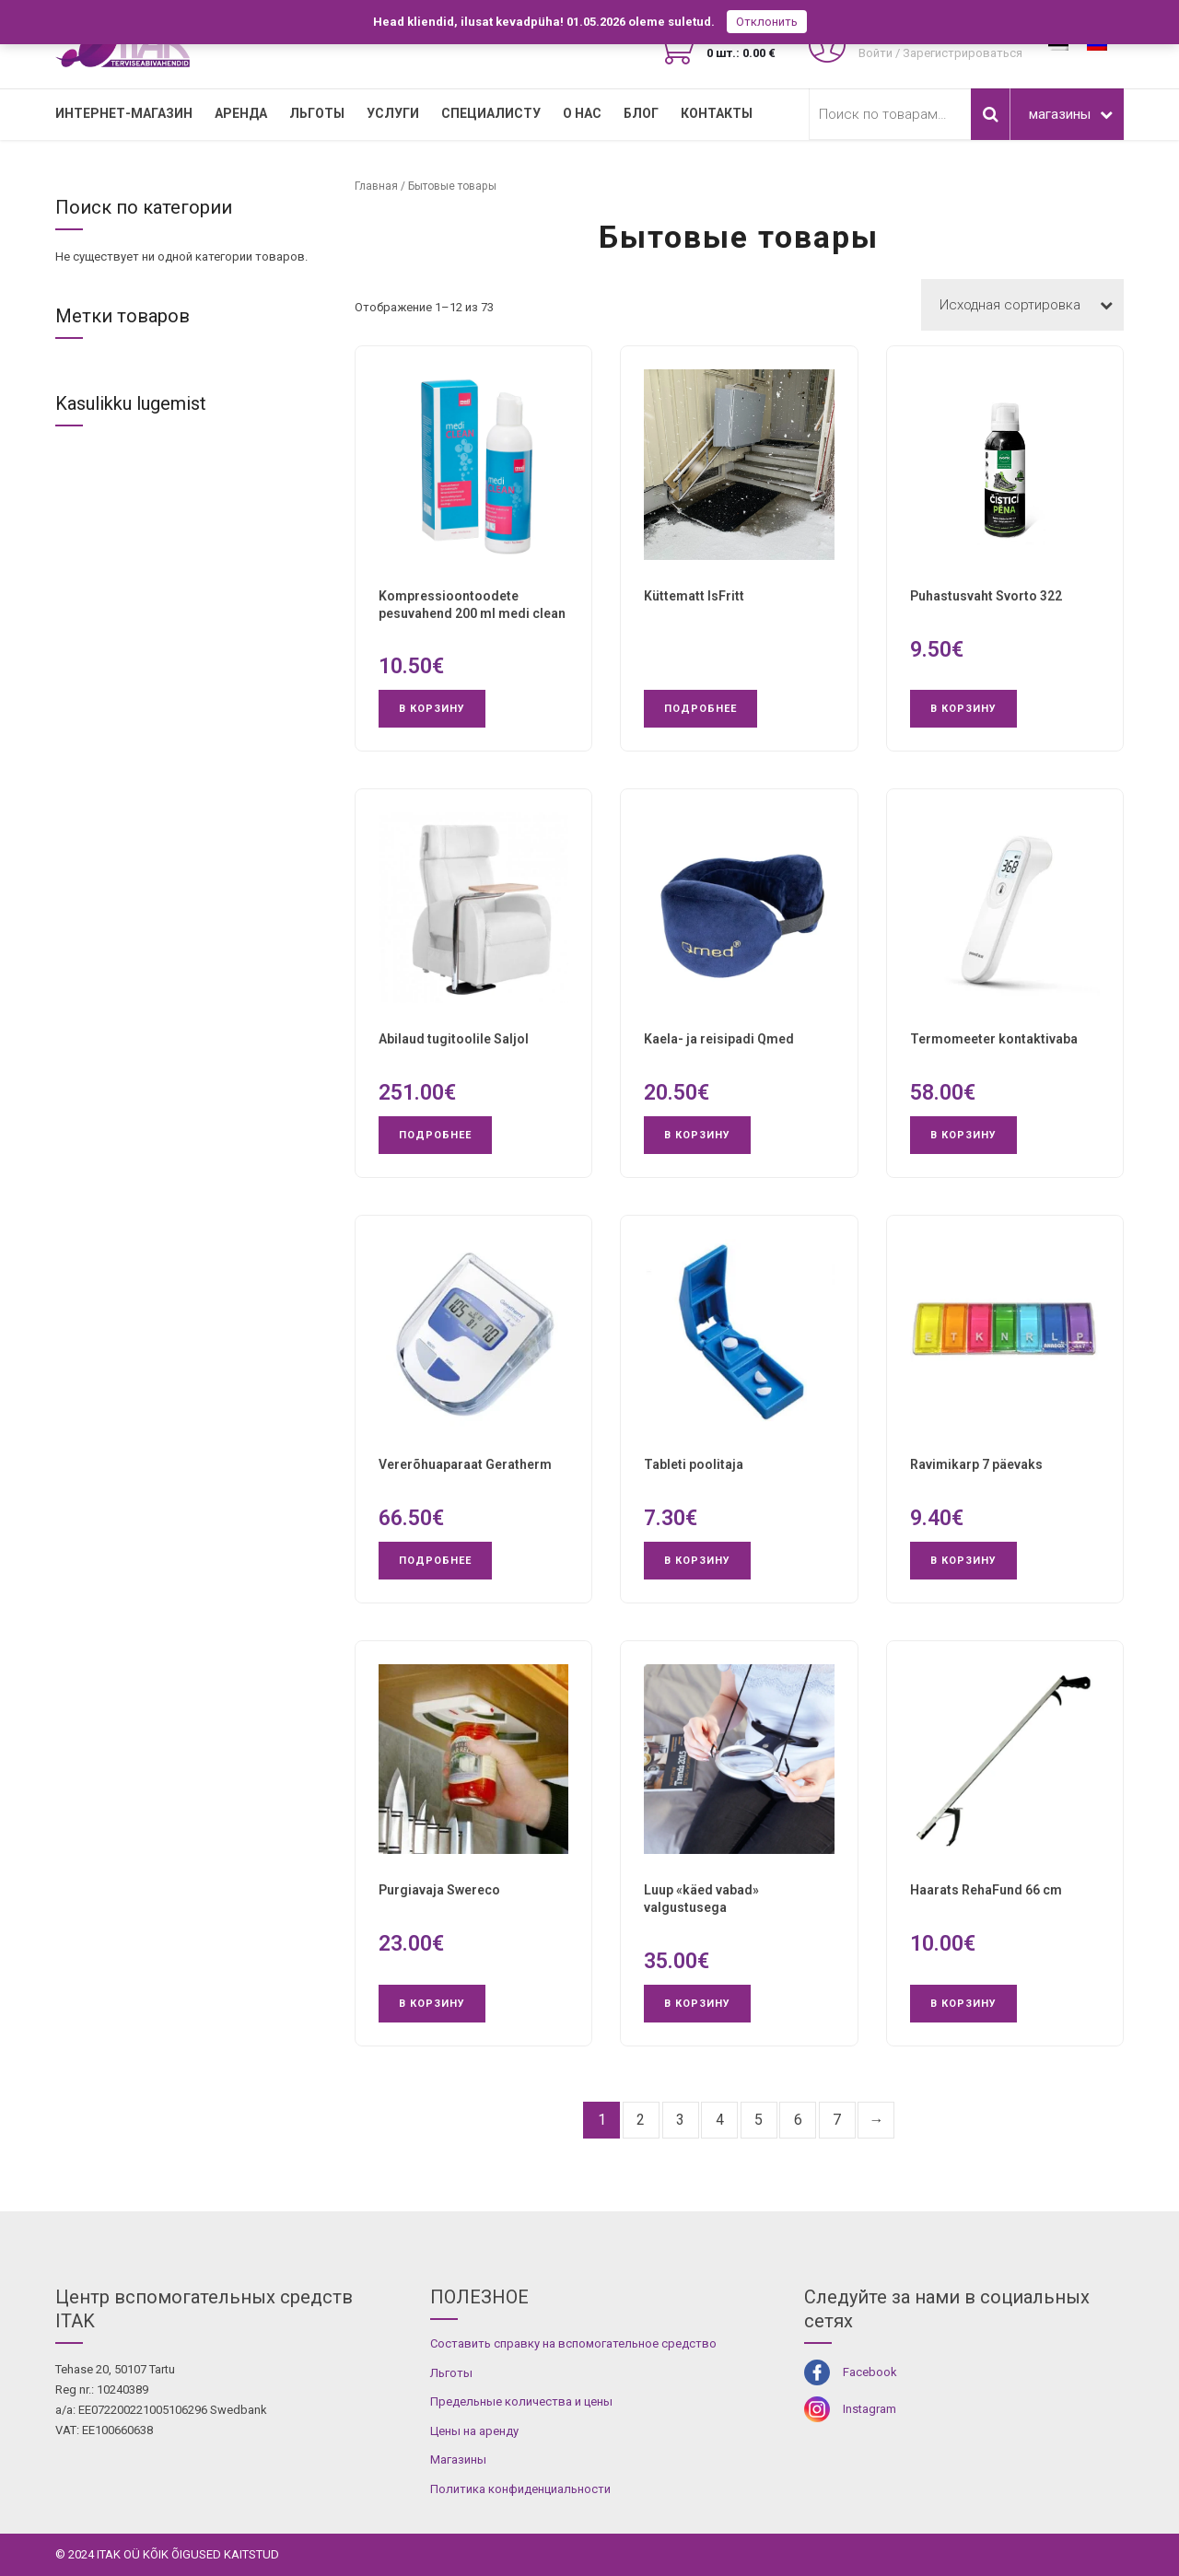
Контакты (717, 113)
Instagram (869, 2409)
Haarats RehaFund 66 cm (986, 1889)
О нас (582, 113)
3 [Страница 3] (680, 2119)
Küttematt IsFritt (694, 596)
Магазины (458, 2459)
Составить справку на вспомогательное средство (573, 2343)
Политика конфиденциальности (520, 2489)
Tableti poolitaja (693, 1464)
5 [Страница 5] (758, 2119)
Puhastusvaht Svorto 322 (986, 596)
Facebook (870, 2372)
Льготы (316, 113)
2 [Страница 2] (640, 2119)
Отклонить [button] (767, 22)
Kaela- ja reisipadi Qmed (719, 1039)
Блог (641, 113)
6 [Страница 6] (798, 2119)
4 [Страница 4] (720, 2119)
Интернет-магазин (124, 113)
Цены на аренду (474, 2431)
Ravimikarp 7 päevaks (976, 1464)
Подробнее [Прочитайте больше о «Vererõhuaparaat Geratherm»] (435, 1561)
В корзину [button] (432, 709)
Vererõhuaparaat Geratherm (465, 1464)
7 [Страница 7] (837, 2119)
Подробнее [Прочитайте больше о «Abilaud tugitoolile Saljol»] (435, 1135)
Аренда (241, 113)
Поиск (990, 114)
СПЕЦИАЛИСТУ (491, 113)
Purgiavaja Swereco (439, 1889)
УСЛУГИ (393, 113)
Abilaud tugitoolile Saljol (454, 1039)
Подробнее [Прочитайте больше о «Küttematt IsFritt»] (700, 709)
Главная (376, 186)
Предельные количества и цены (521, 2401)
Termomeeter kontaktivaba (994, 1039)
